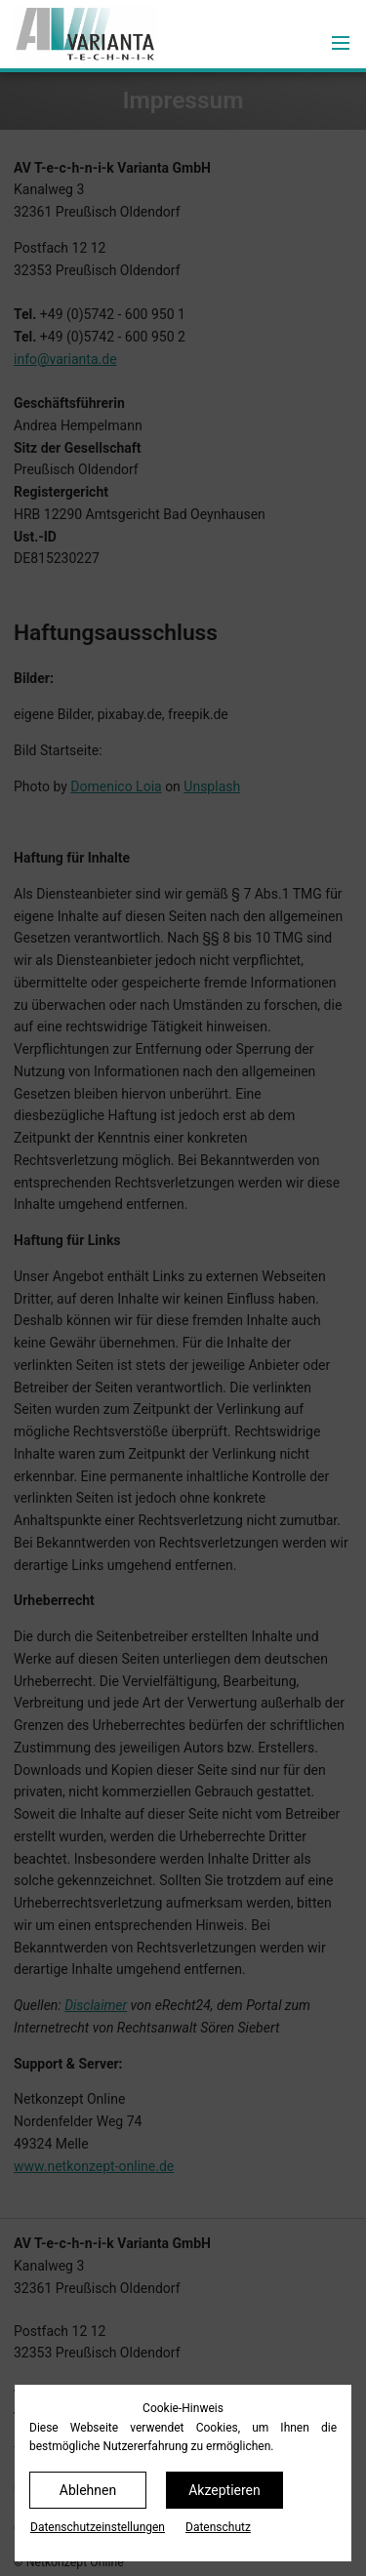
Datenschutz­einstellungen (97, 2527)
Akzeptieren (224, 2490)
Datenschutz (218, 2527)
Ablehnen (88, 2490)
